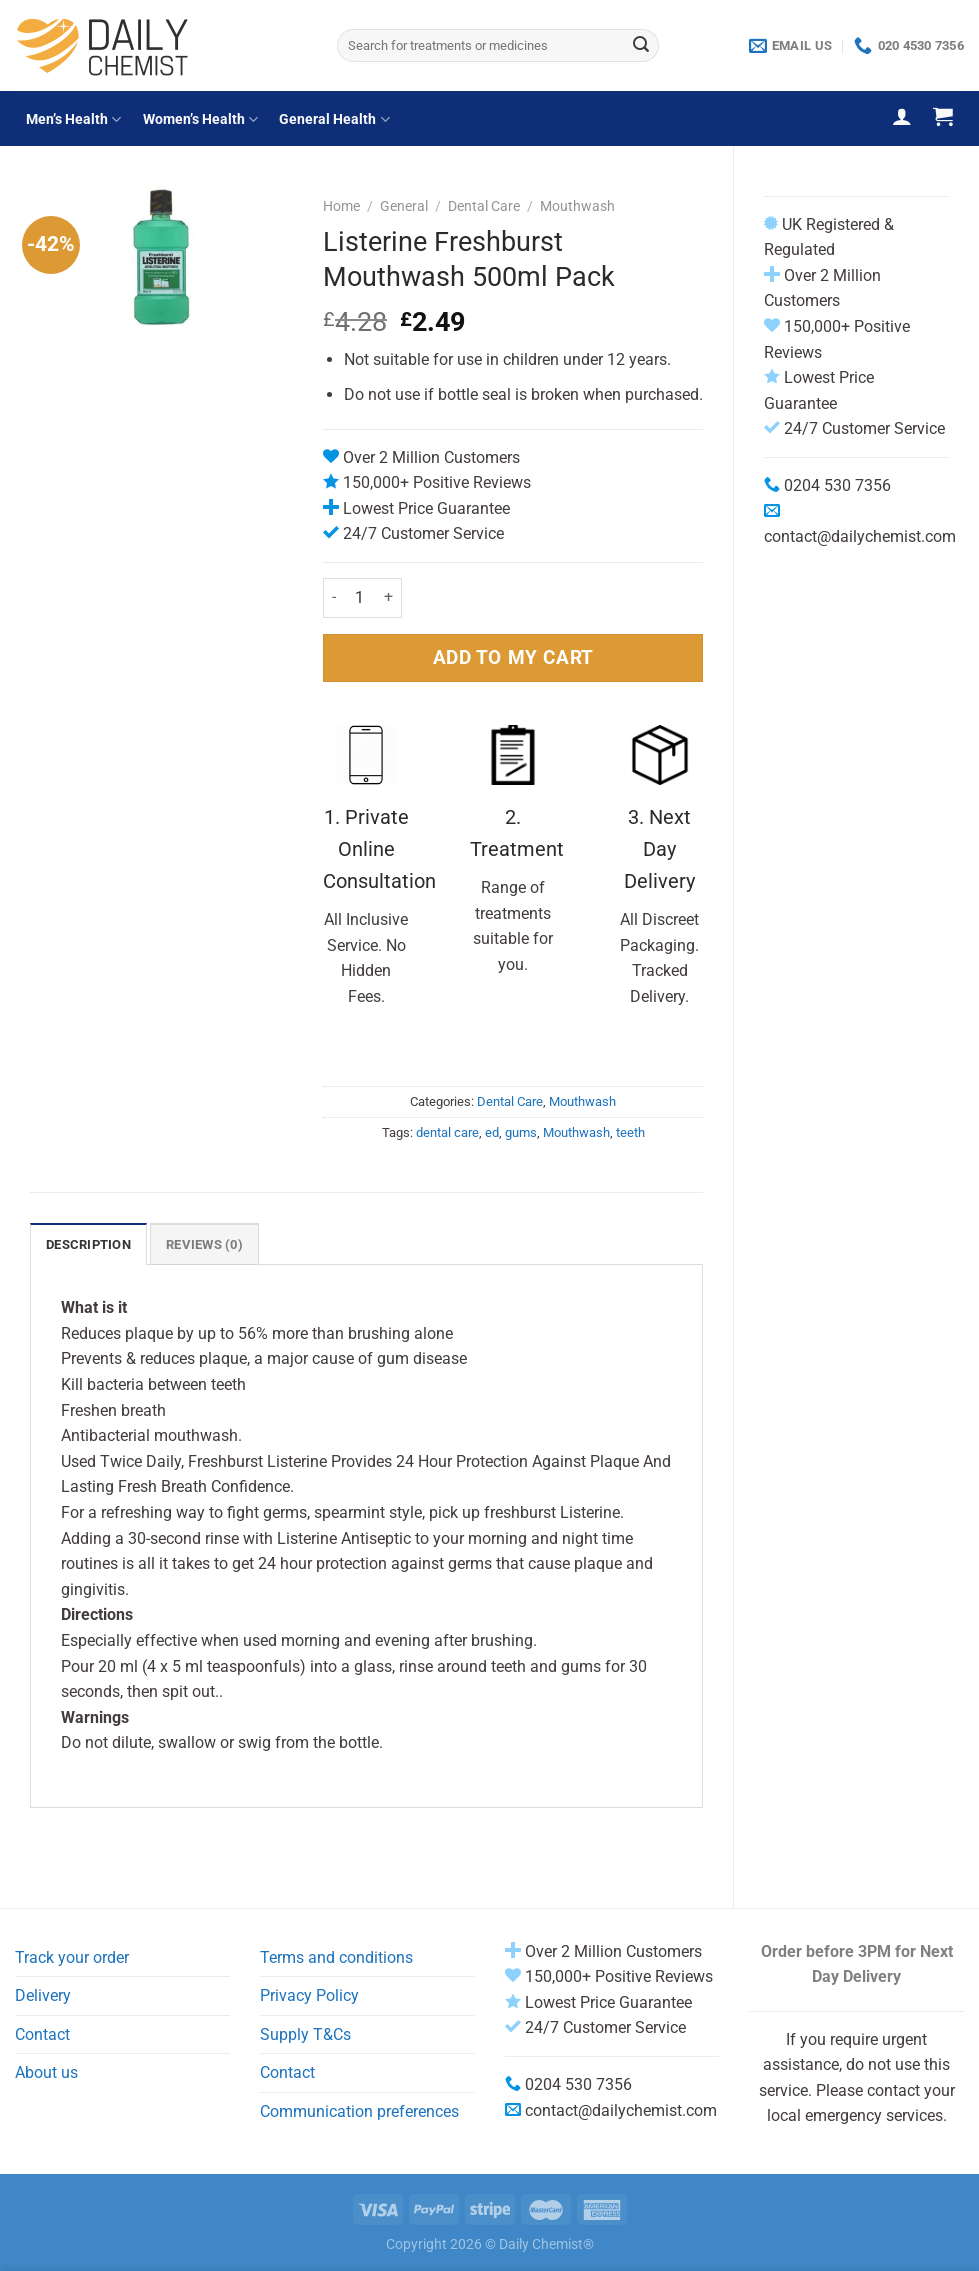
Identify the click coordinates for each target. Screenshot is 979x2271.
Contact (42, 2034)
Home (341, 206)
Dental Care (484, 206)
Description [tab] (88, 1244)
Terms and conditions (336, 1957)
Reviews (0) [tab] (204, 1244)
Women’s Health (200, 119)
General (404, 206)
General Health (334, 119)
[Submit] (641, 46)
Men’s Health (73, 119)
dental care (447, 1132)
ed (492, 1132)
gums (521, 1132)
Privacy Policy (309, 1995)
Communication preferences (359, 2111)
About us (46, 2072)
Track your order (72, 1957)
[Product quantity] (360, 598)
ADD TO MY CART (513, 657)
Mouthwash (577, 206)
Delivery (43, 1995)
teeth (630, 1132)
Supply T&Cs (305, 2034)
